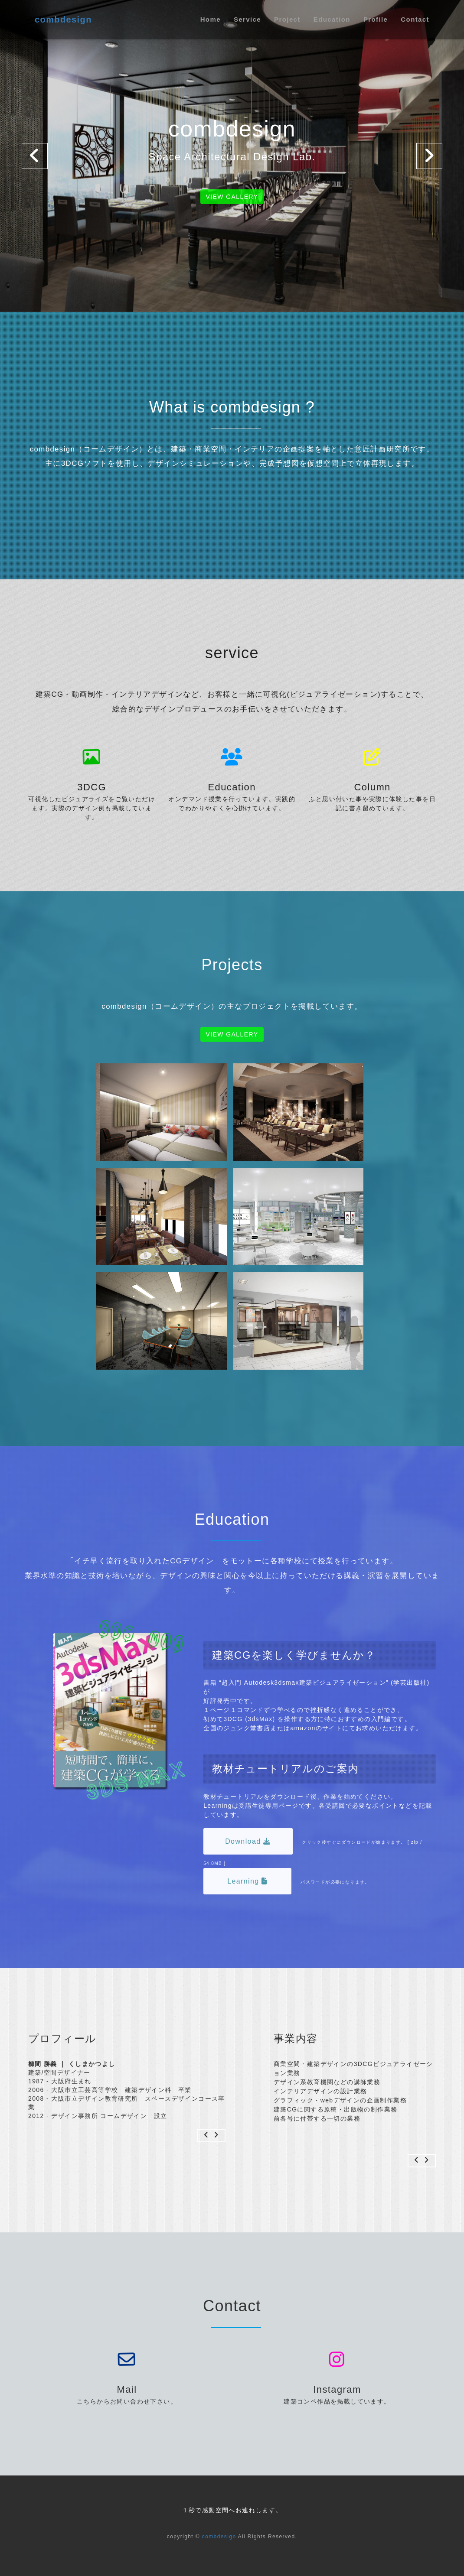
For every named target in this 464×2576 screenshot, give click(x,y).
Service (247, 19)
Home (210, 19)
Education (332, 19)
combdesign (63, 19)
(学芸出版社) (409, 1682)
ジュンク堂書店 (246, 1728)
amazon (302, 1728)
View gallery (232, 196)
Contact (415, 19)
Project (287, 19)
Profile (375, 19)
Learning (247, 1881)
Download (248, 1841)
